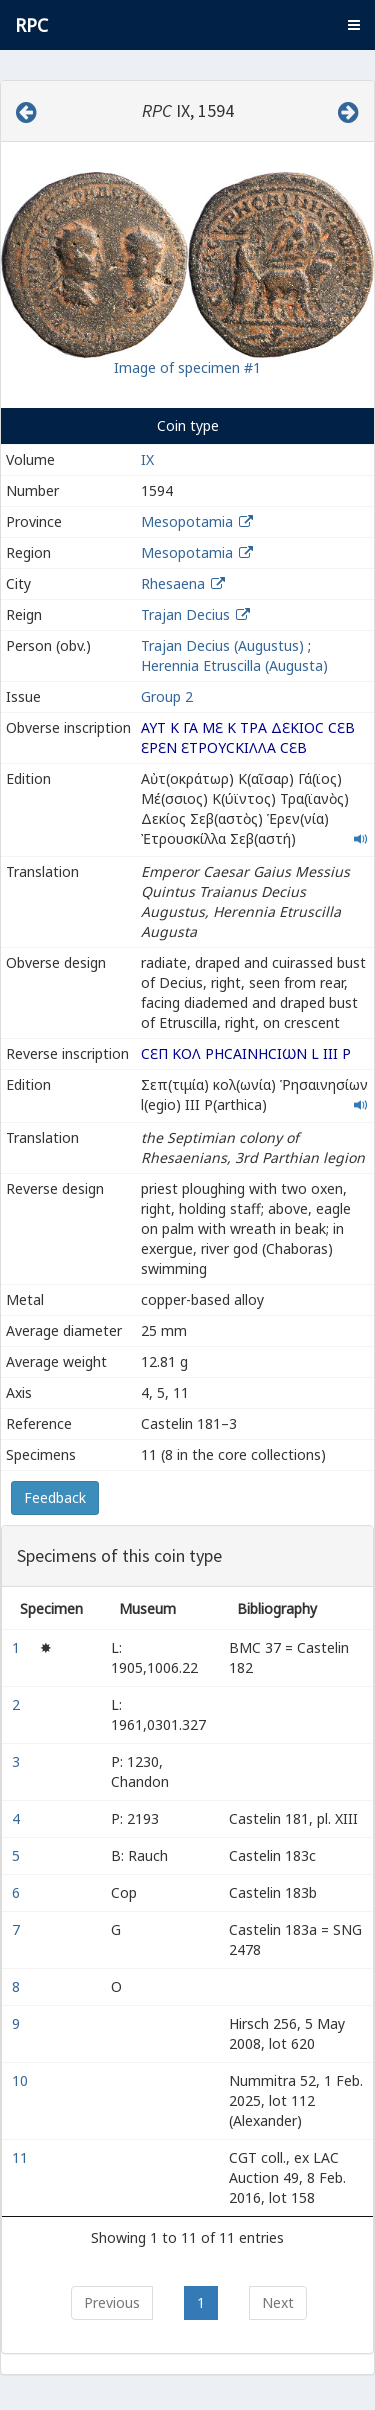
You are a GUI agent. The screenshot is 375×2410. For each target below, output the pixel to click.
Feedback (55, 1497)
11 (22, 2157)
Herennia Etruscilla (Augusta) (234, 665)
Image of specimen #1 (187, 367)
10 (22, 2080)
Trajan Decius (185, 614)
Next (278, 2302)
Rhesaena (173, 583)
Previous (112, 2302)
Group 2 (167, 696)
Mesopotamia (187, 521)
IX (147, 459)
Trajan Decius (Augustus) (222, 645)
